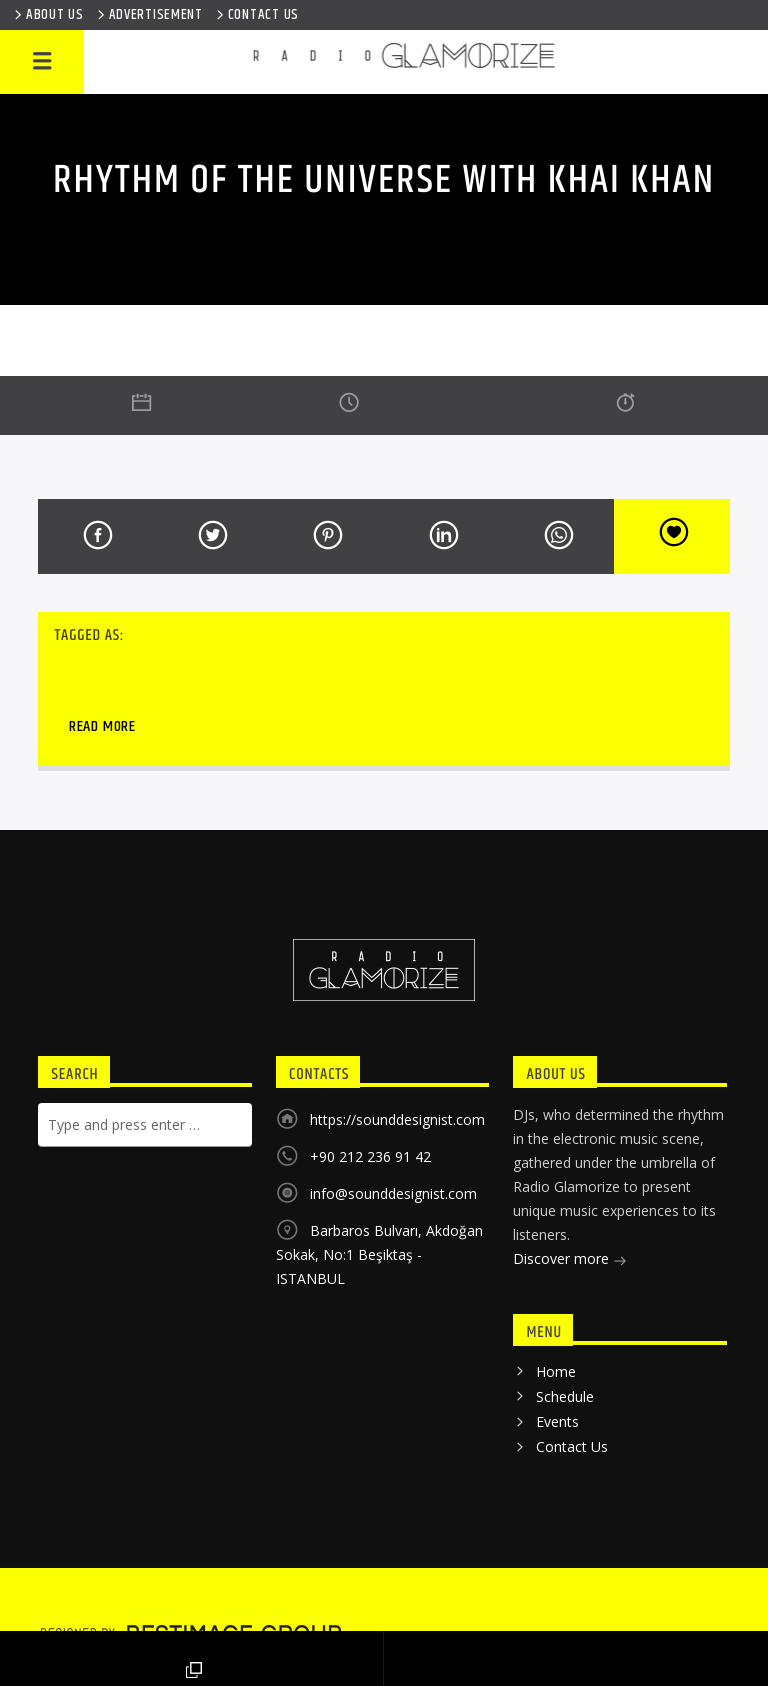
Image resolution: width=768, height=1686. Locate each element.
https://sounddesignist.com (397, 1119)
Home (556, 1371)
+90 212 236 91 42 (370, 1156)
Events (557, 1421)
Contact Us (572, 1446)
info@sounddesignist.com (393, 1193)
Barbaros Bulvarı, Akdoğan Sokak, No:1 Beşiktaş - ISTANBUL (379, 1254)
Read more (102, 726)
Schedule (565, 1396)
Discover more (570, 1260)
